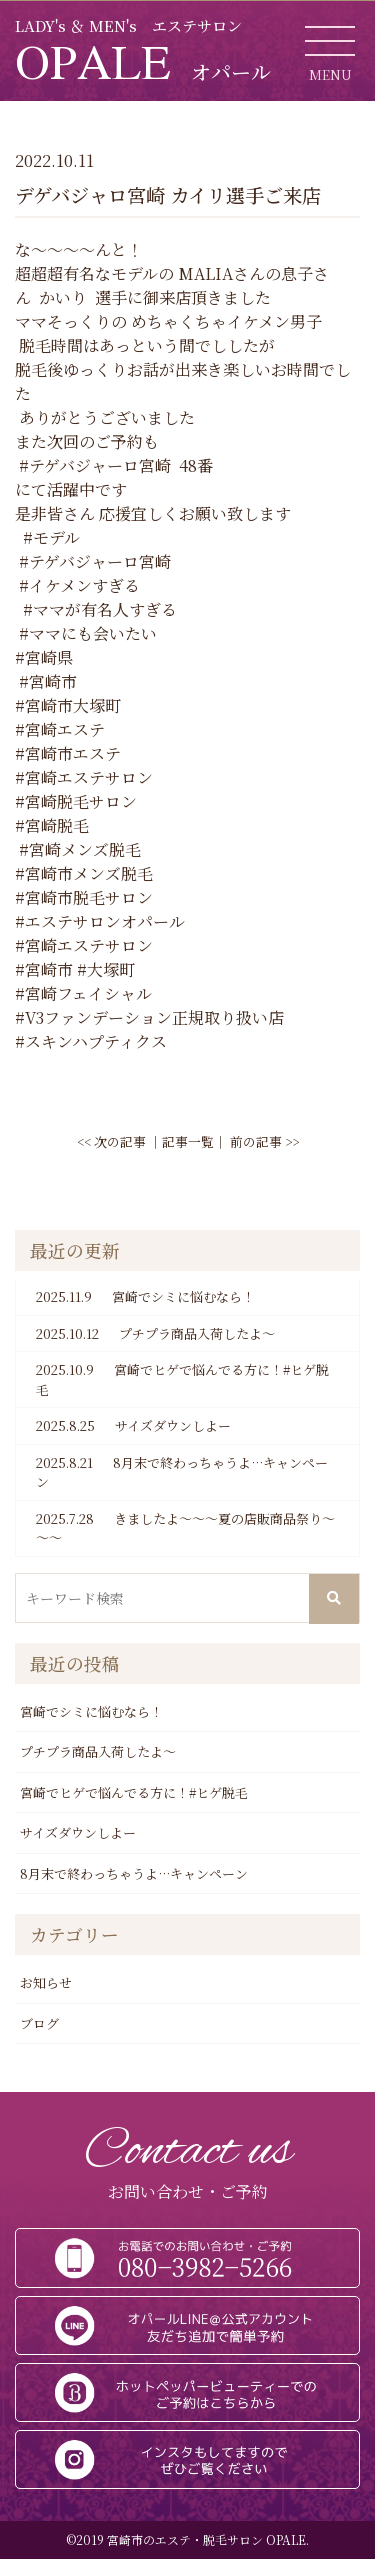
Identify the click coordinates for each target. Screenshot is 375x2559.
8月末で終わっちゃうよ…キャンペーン (182, 1472)
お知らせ (46, 1982)
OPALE (143, 61)
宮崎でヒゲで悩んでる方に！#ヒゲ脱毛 (182, 1379)
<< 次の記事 (111, 1141)
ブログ (39, 2023)
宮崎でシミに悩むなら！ (145, 1297)
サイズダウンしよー (133, 1426)
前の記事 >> (264, 1141)
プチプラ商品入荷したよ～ (155, 1334)
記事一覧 (188, 1141)
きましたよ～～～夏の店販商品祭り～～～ (185, 1528)
